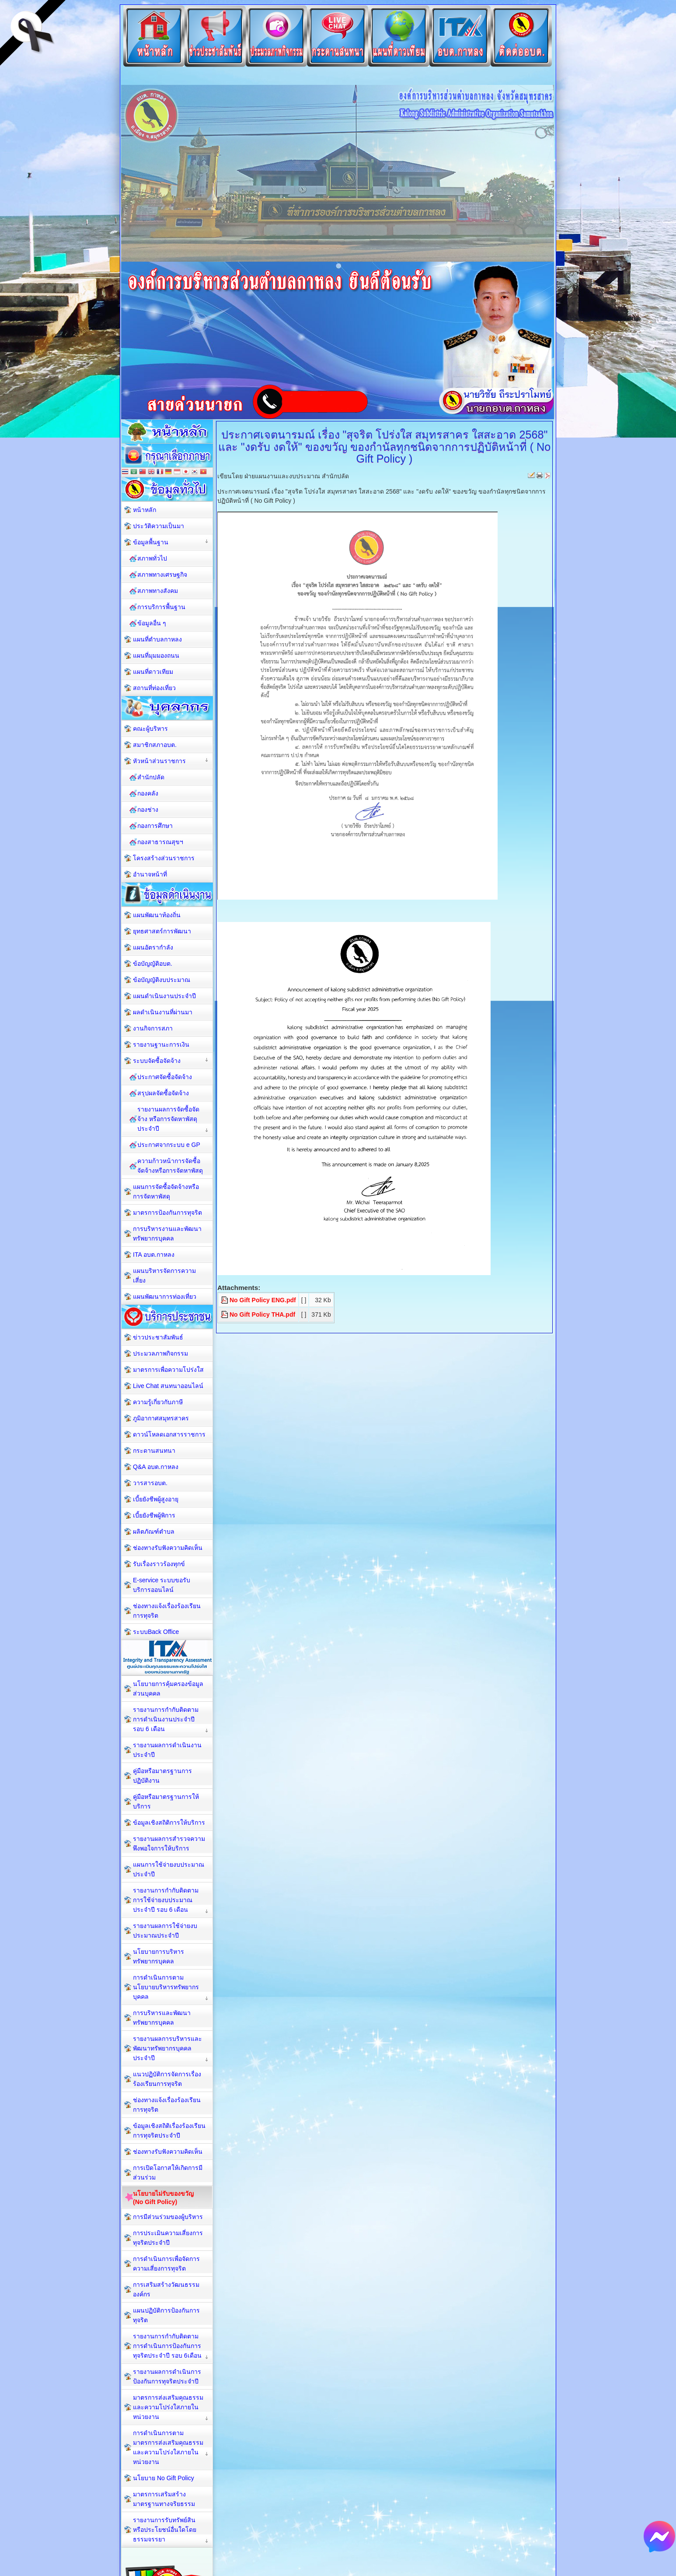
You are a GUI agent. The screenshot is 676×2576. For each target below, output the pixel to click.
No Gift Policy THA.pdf (262, 1314)
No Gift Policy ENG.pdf (263, 1300)
